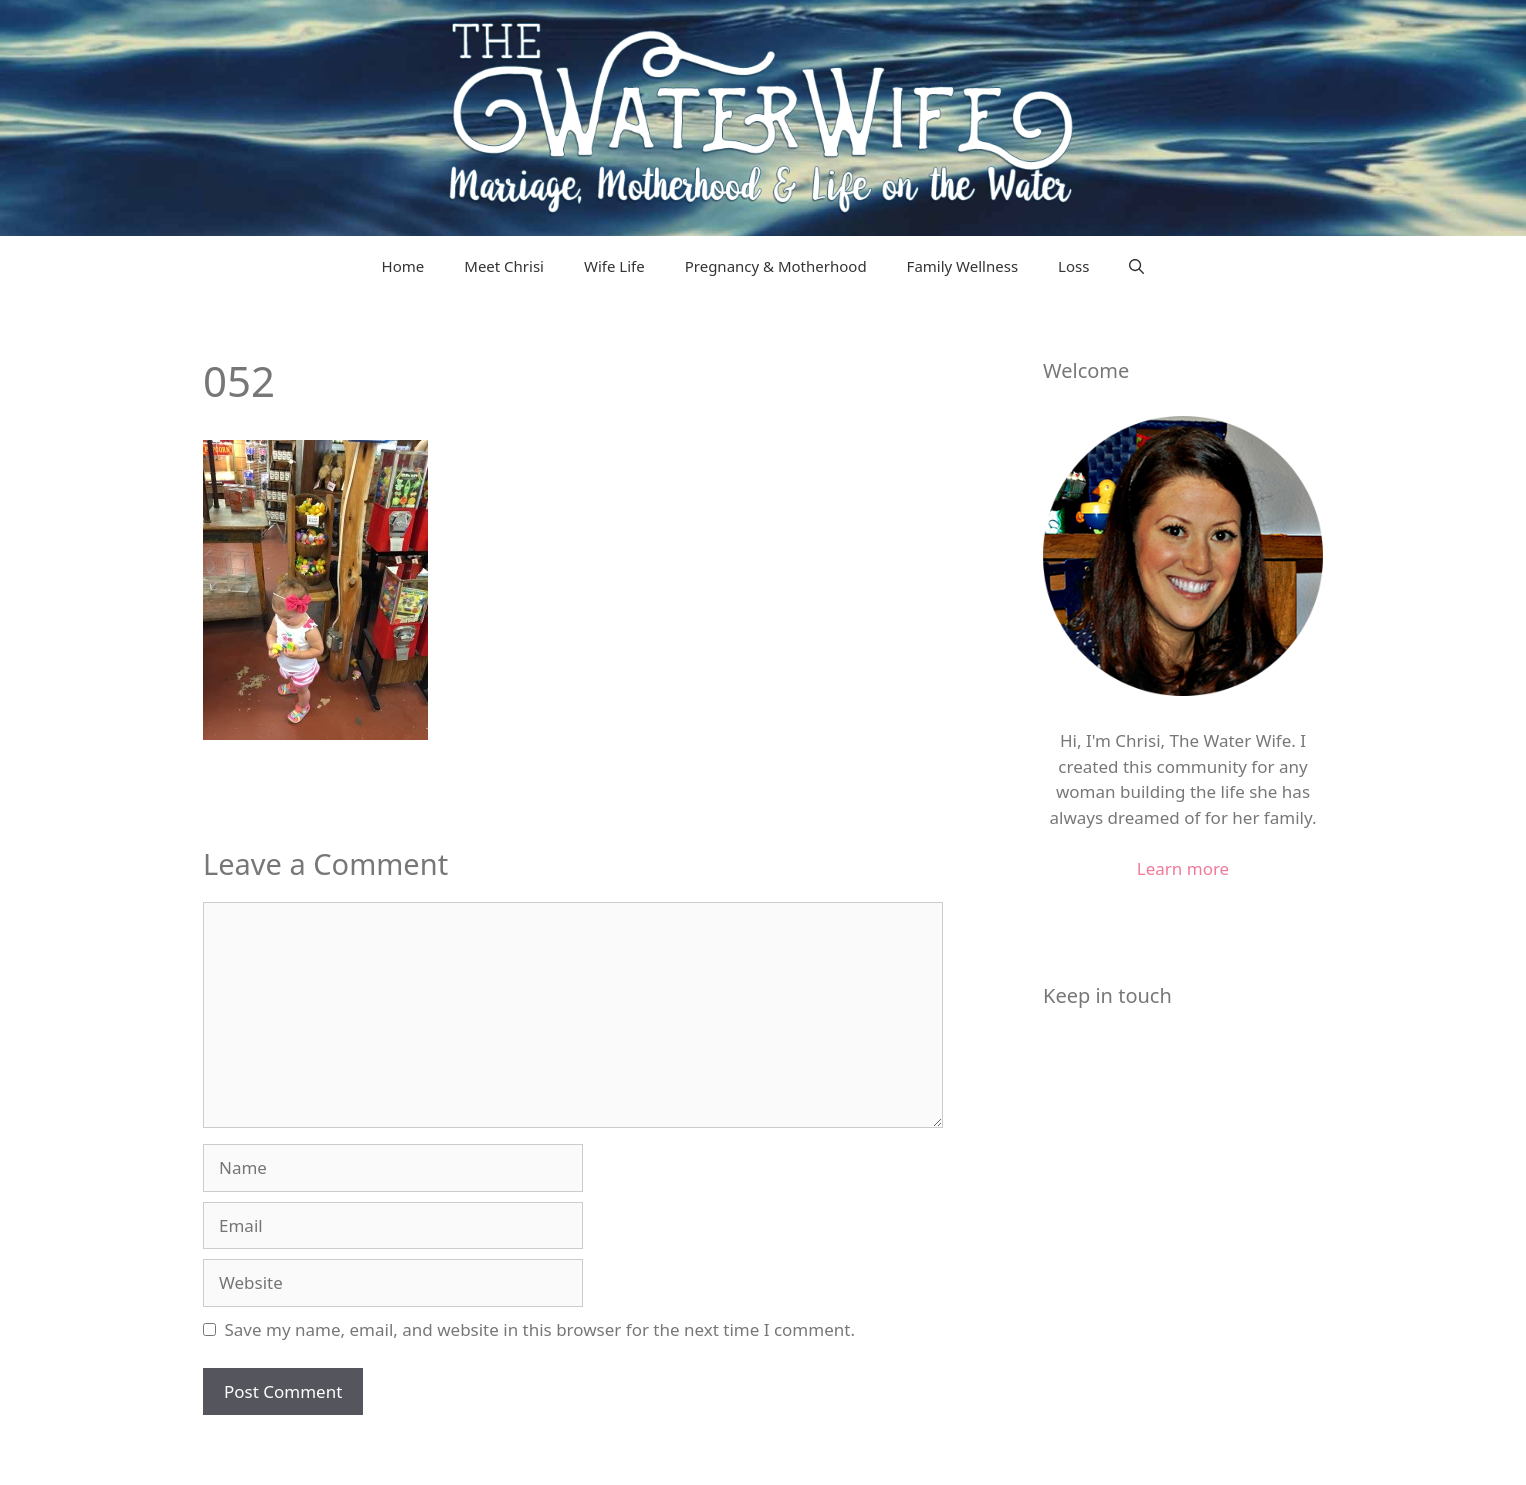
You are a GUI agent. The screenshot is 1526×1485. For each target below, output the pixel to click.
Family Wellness (962, 266)
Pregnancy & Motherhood (776, 266)
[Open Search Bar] (1136, 266)
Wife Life (614, 266)
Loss (1073, 266)
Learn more (1183, 868)
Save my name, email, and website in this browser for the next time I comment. (540, 1329)
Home (403, 266)
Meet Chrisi (504, 266)
